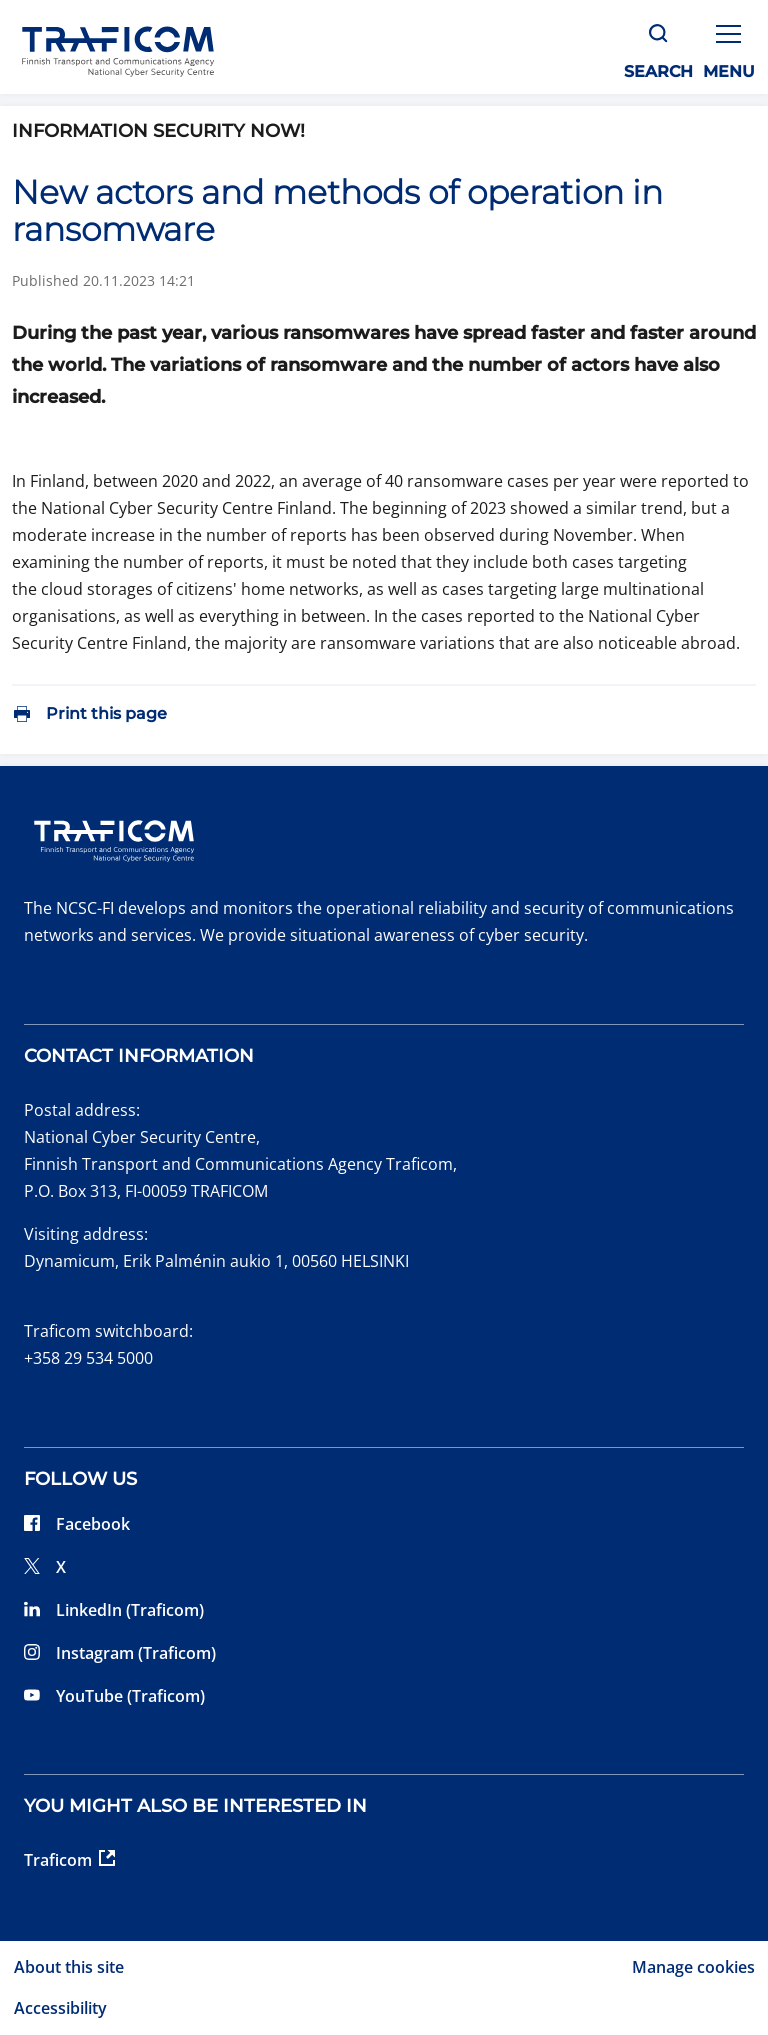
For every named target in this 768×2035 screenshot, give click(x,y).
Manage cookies (693, 1967)
